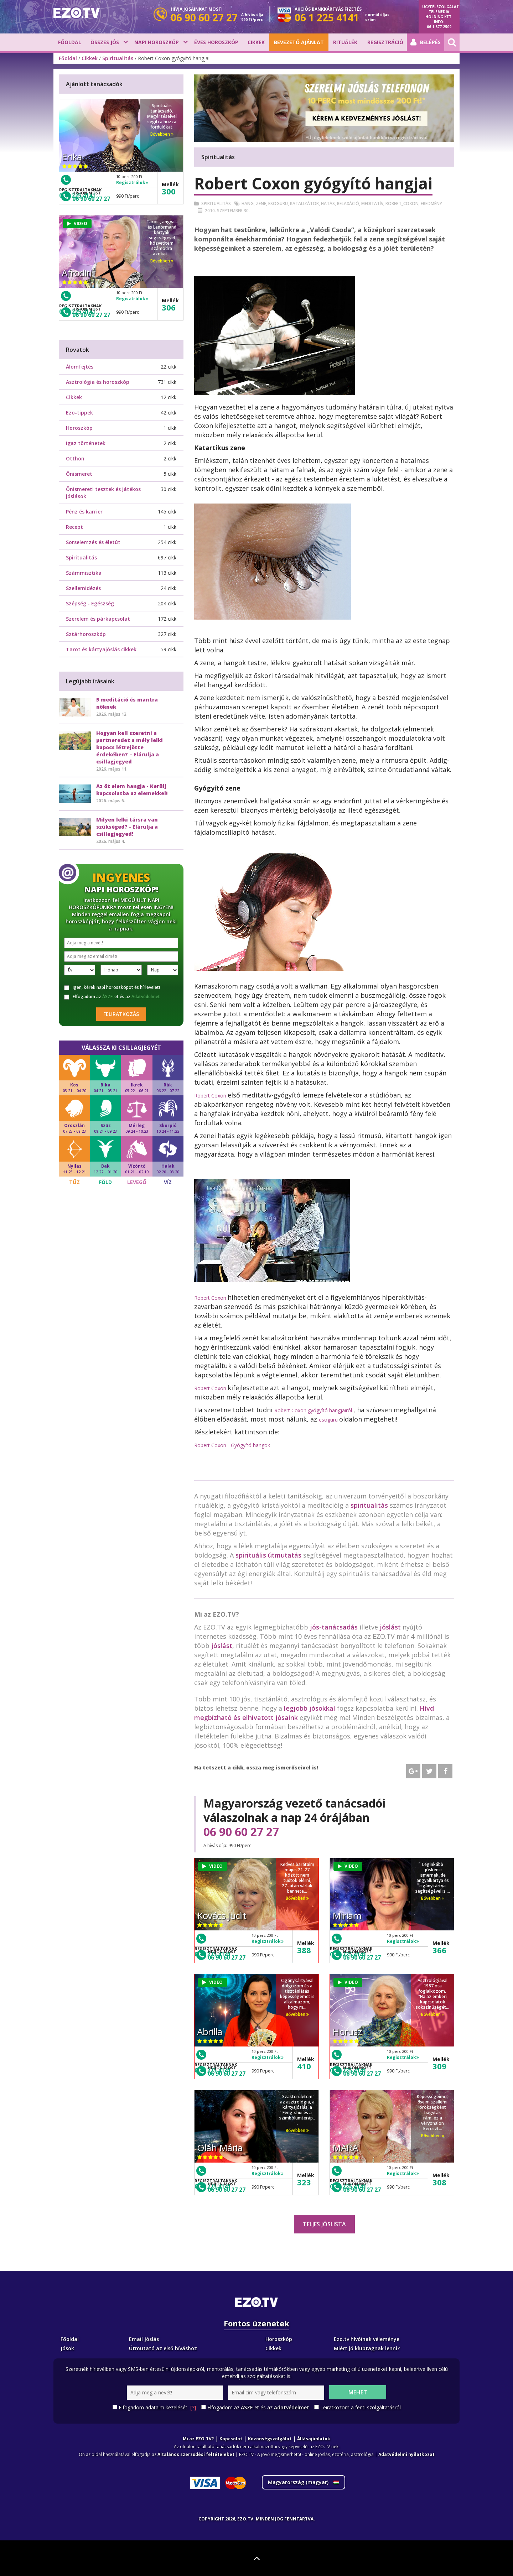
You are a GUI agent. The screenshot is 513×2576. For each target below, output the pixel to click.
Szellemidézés (83, 588)
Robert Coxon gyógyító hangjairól (313, 1410)
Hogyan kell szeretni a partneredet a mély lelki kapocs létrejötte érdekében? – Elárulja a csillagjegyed (129, 747)
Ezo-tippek (79, 412)
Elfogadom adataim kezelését (157, 2407)
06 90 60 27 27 (241, 1832)
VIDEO (212, 1866)
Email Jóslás (144, 2339)
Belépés (425, 42)
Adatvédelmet (145, 997)
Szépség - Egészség (90, 603)
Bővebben (297, 1898)
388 (304, 1950)
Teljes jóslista (324, 2224)
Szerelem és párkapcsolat (98, 618)
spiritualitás (369, 1505)
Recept (74, 526)
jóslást (390, 1627)
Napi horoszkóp (156, 42)
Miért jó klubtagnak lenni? (367, 2348)
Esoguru (278, 203)
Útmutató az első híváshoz (163, 2348)
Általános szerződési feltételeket (195, 2454)
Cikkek (256, 42)
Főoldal (69, 42)
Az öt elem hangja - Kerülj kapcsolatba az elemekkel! (131, 790)
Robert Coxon (211, 1095)
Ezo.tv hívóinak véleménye (366, 2339)
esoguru (329, 1419)
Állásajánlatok (313, 2439)
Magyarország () (303, 2482)
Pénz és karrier (84, 511)
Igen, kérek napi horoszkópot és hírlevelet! (112, 987)
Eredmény (431, 203)
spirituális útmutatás (268, 1555)
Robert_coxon (402, 203)
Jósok (67, 2348)
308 (439, 2182)
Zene (261, 203)
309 (439, 2066)
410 (304, 2066)
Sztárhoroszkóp (86, 634)
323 (304, 2182)
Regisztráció (385, 42)
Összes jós (104, 42)
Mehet (357, 2392)
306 (169, 307)
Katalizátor (304, 203)
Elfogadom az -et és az (112, 997)
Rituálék (345, 42)
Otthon (75, 458)
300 (169, 191)
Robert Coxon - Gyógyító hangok (232, 1445)
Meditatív (372, 203)
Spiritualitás (117, 58)
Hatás (328, 203)
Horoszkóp (79, 427)
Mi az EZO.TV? (198, 2439)
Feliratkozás (121, 1014)
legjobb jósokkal (309, 1708)
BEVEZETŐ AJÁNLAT (299, 42)
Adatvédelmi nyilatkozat (406, 2454)
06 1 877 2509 (439, 26)
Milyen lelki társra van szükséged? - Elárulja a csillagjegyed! (127, 826)
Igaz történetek (85, 443)
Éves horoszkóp (216, 42)
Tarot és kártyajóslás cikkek (101, 649)
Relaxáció (348, 203)
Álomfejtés (79, 366)
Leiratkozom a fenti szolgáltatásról (360, 2407)
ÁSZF (107, 997)
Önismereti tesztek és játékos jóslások (103, 493)
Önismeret (79, 473)
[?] (193, 2407)
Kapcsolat (230, 2439)
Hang (248, 203)
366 (439, 1950)
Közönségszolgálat (269, 2439)
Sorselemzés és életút (93, 542)
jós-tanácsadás (334, 1627)
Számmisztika (84, 572)
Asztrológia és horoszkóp (97, 382)
